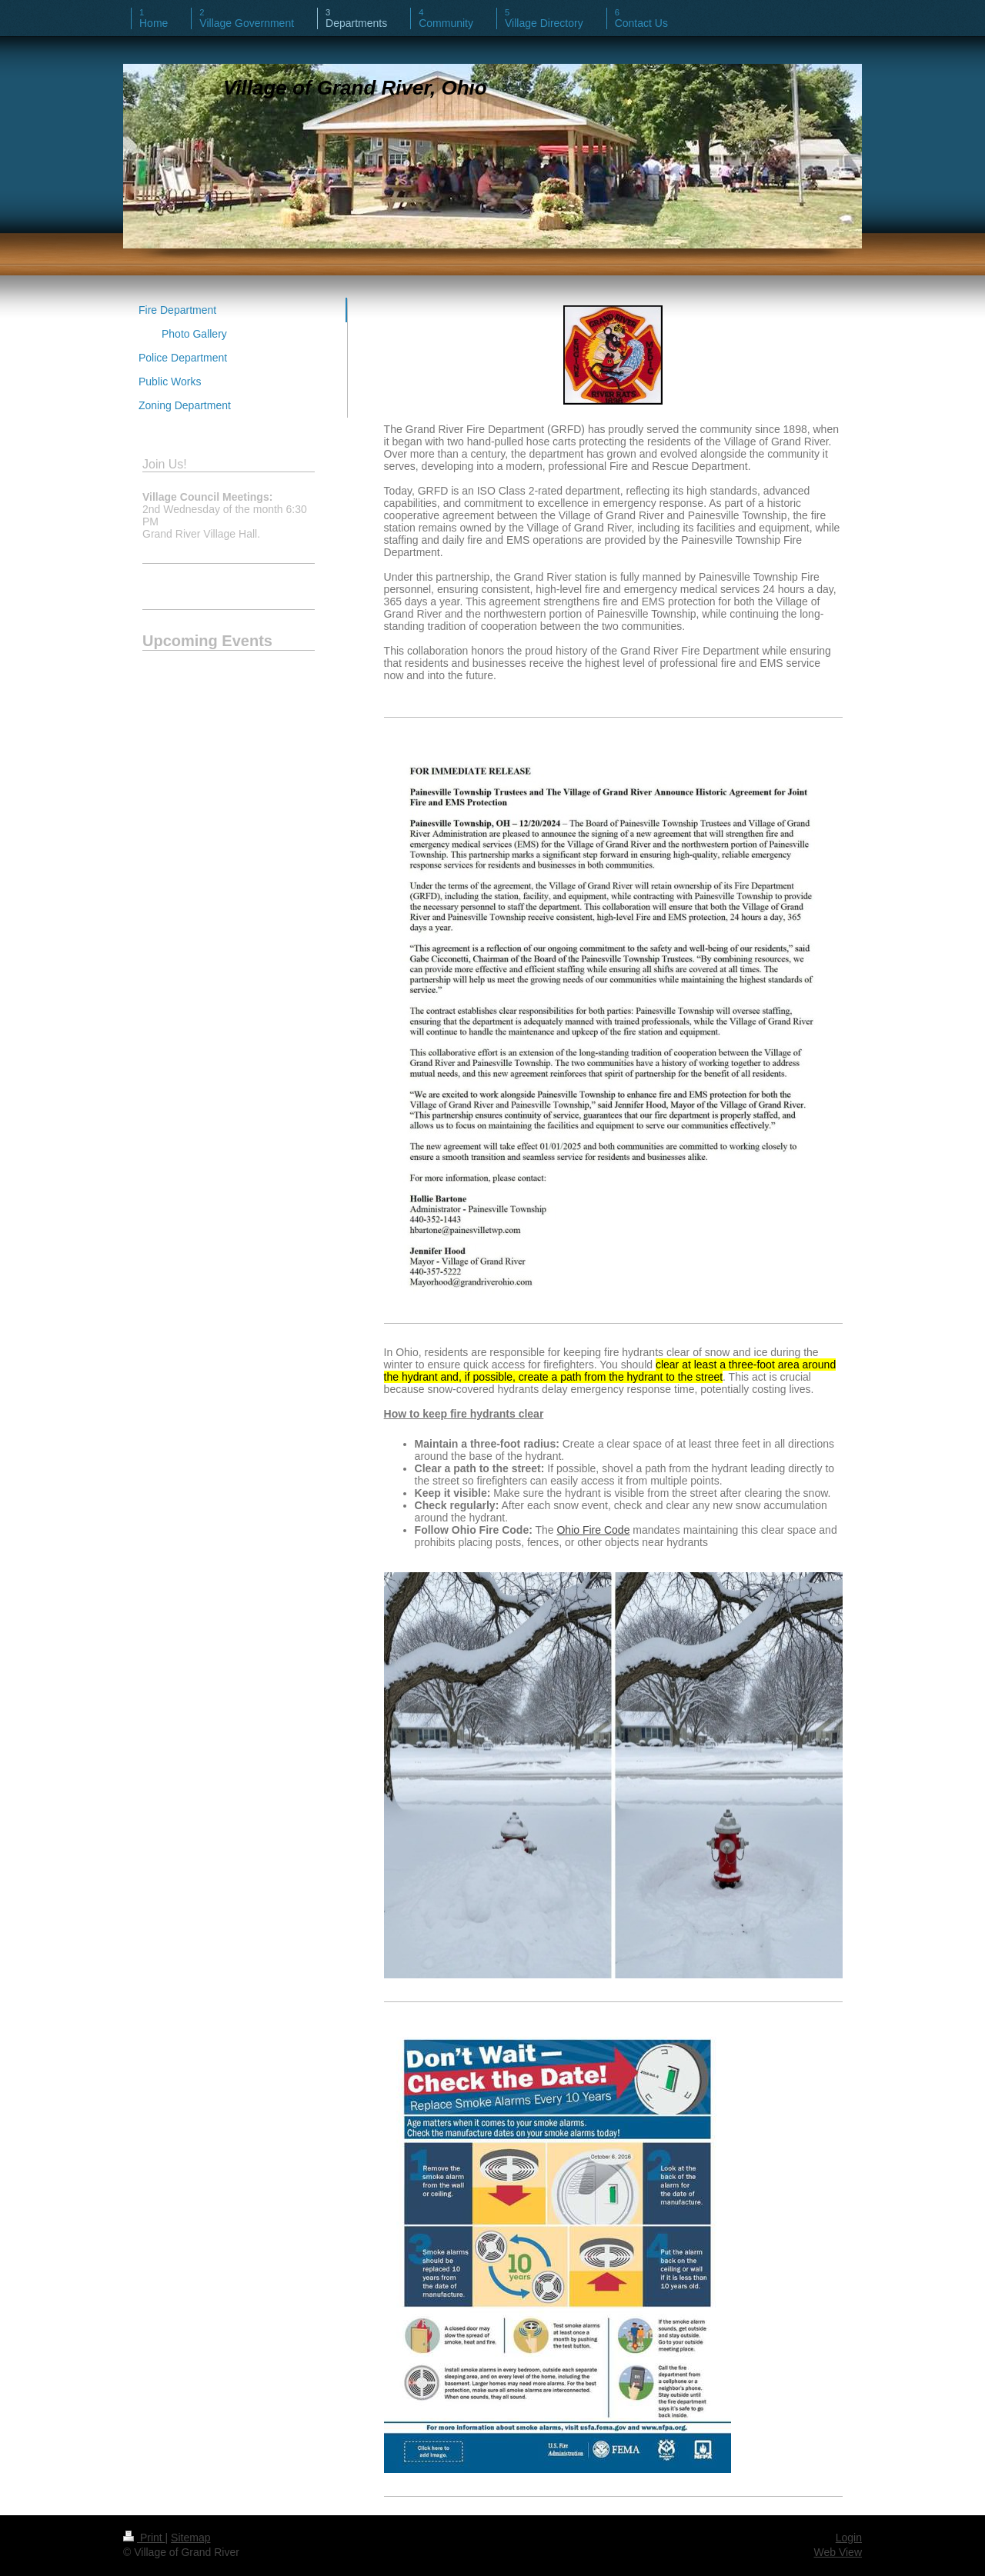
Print (144, 2537)
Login (849, 2537)
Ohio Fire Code (592, 1530)
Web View (837, 2552)
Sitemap (190, 2537)
